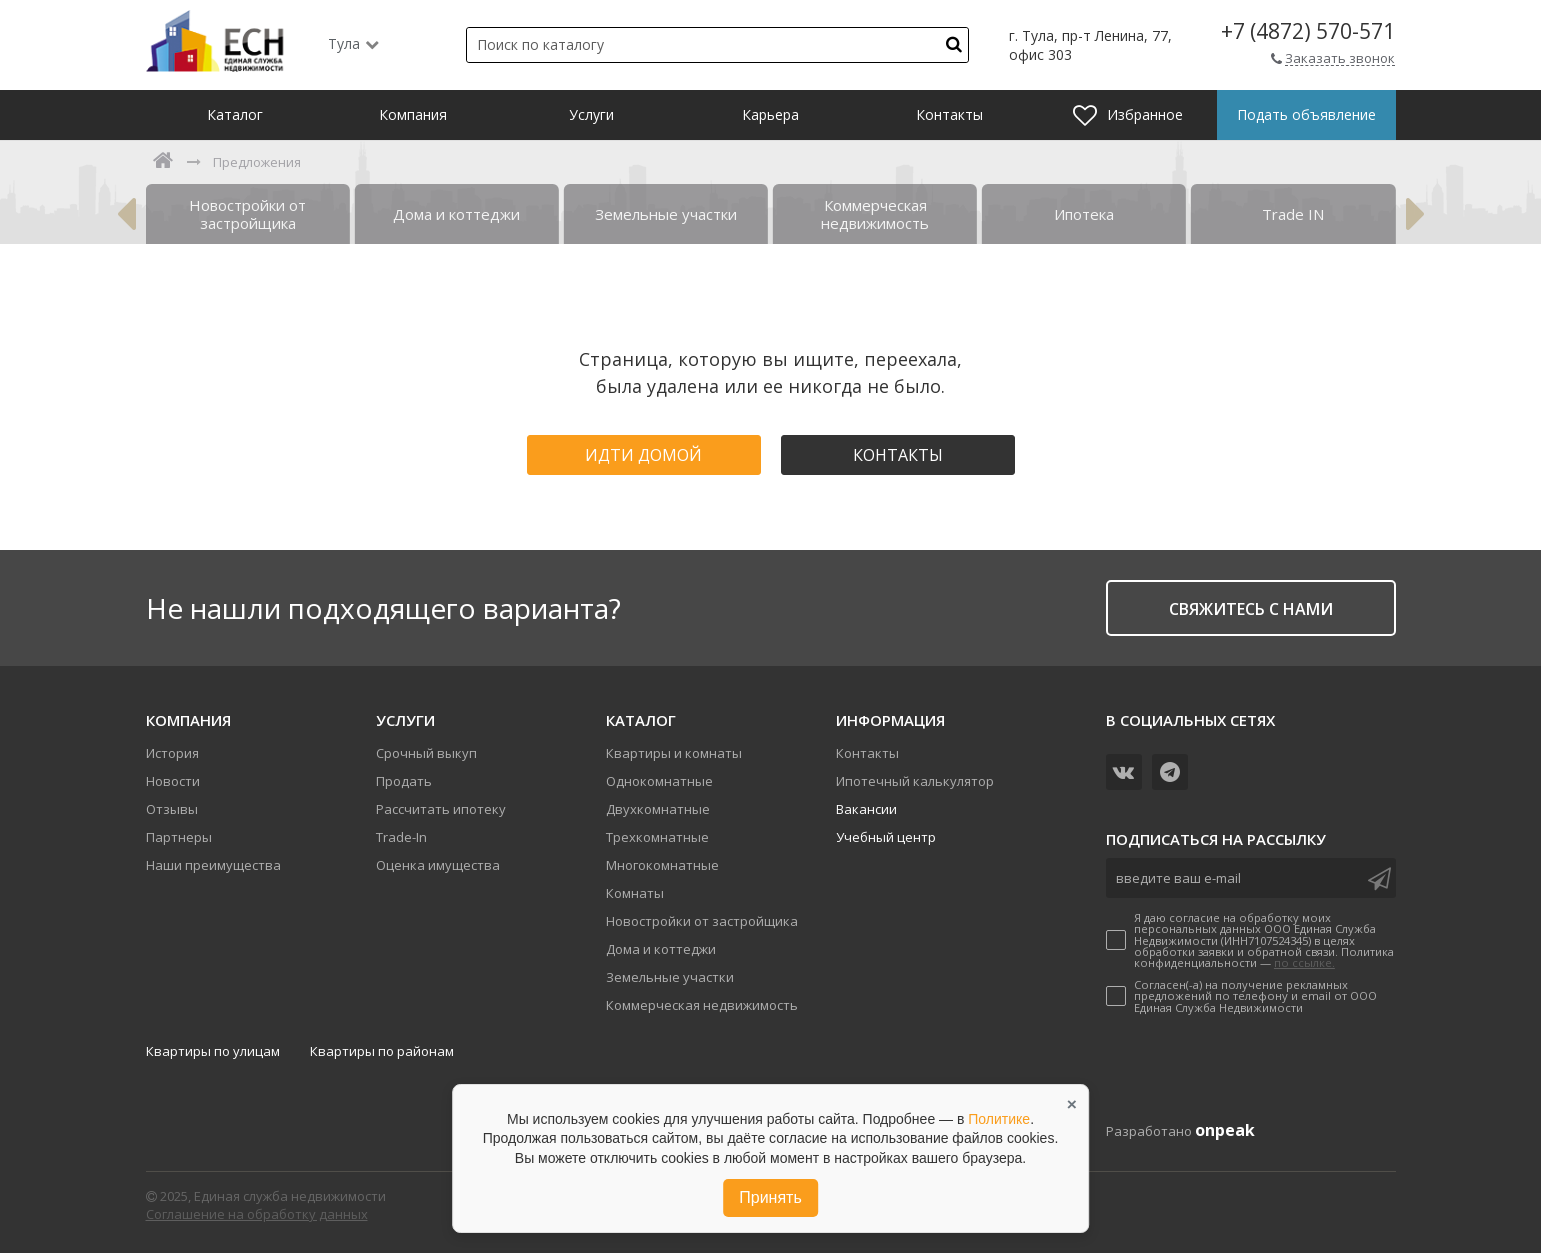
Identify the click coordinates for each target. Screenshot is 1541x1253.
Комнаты (635, 893)
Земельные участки (670, 977)
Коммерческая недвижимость (702, 1005)
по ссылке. (1304, 962)
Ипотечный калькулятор (915, 781)
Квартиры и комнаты (674, 753)
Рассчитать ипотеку (441, 809)
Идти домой (643, 455)
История (172, 753)
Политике (999, 1119)
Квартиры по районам (382, 1051)
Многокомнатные (662, 865)
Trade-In (401, 837)
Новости (173, 781)
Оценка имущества (438, 865)
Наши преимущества (213, 865)
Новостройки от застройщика (702, 921)
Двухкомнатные (658, 809)
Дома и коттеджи (661, 949)
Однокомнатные (659, 781)
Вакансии (866, 809)
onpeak (1225, 1130)
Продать (404, 781)
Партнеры (179, 837)
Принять (770, 1197)
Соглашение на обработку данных (257, 1214)
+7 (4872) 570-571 (1308, 31)
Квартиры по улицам (213, 1051)
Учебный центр (886, 837)
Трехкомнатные (657, 837)
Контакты (898, 455)
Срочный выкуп (426, 753)
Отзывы (172, 809)
